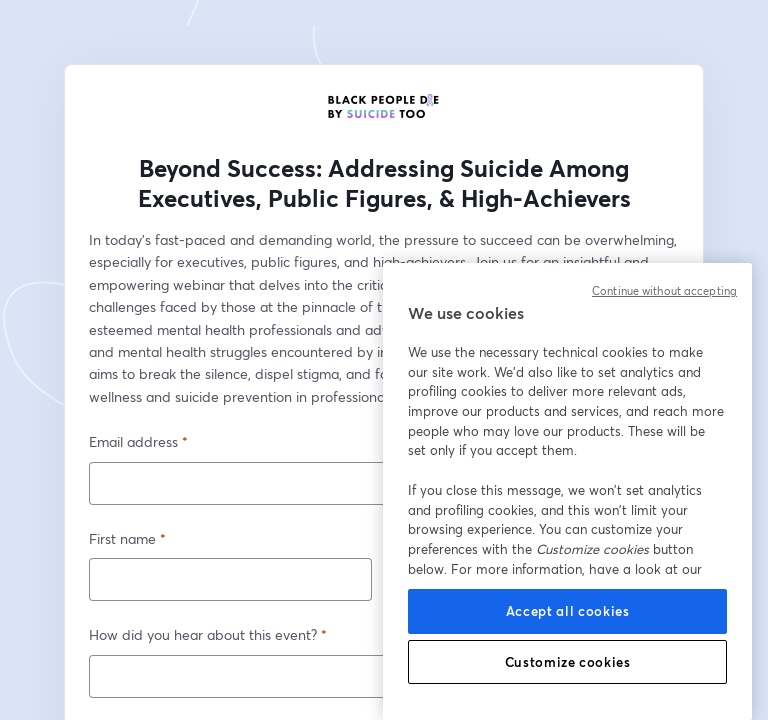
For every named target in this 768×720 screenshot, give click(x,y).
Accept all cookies (568, 611)
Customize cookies (568, 662)
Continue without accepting (664, 291)
